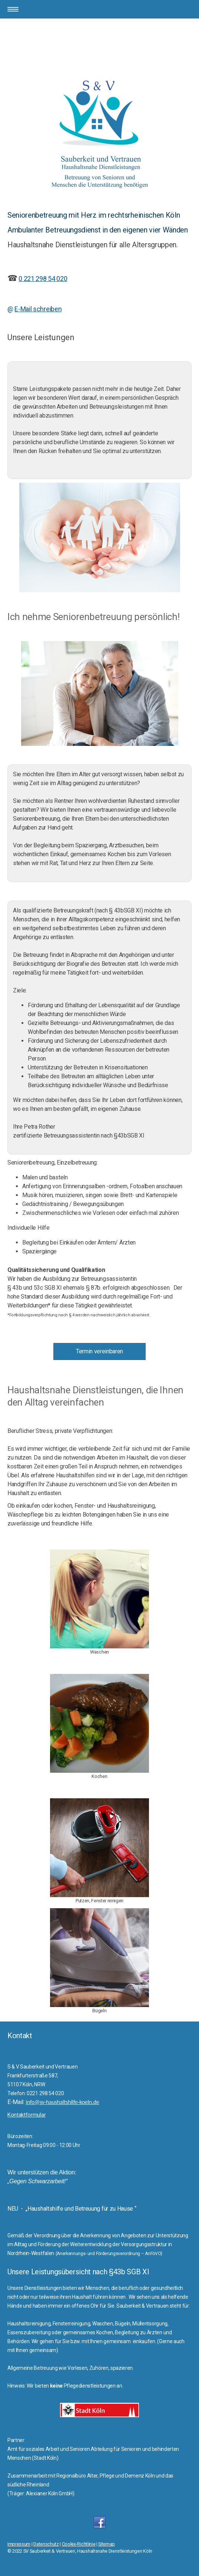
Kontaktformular (26, 2114)
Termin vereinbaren (99, 1351)
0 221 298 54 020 (43, 278)
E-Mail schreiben (38, 309)
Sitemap (106, 2544)
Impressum (18, 2544)
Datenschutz (46, 2544)
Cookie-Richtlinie (79, 2544)
